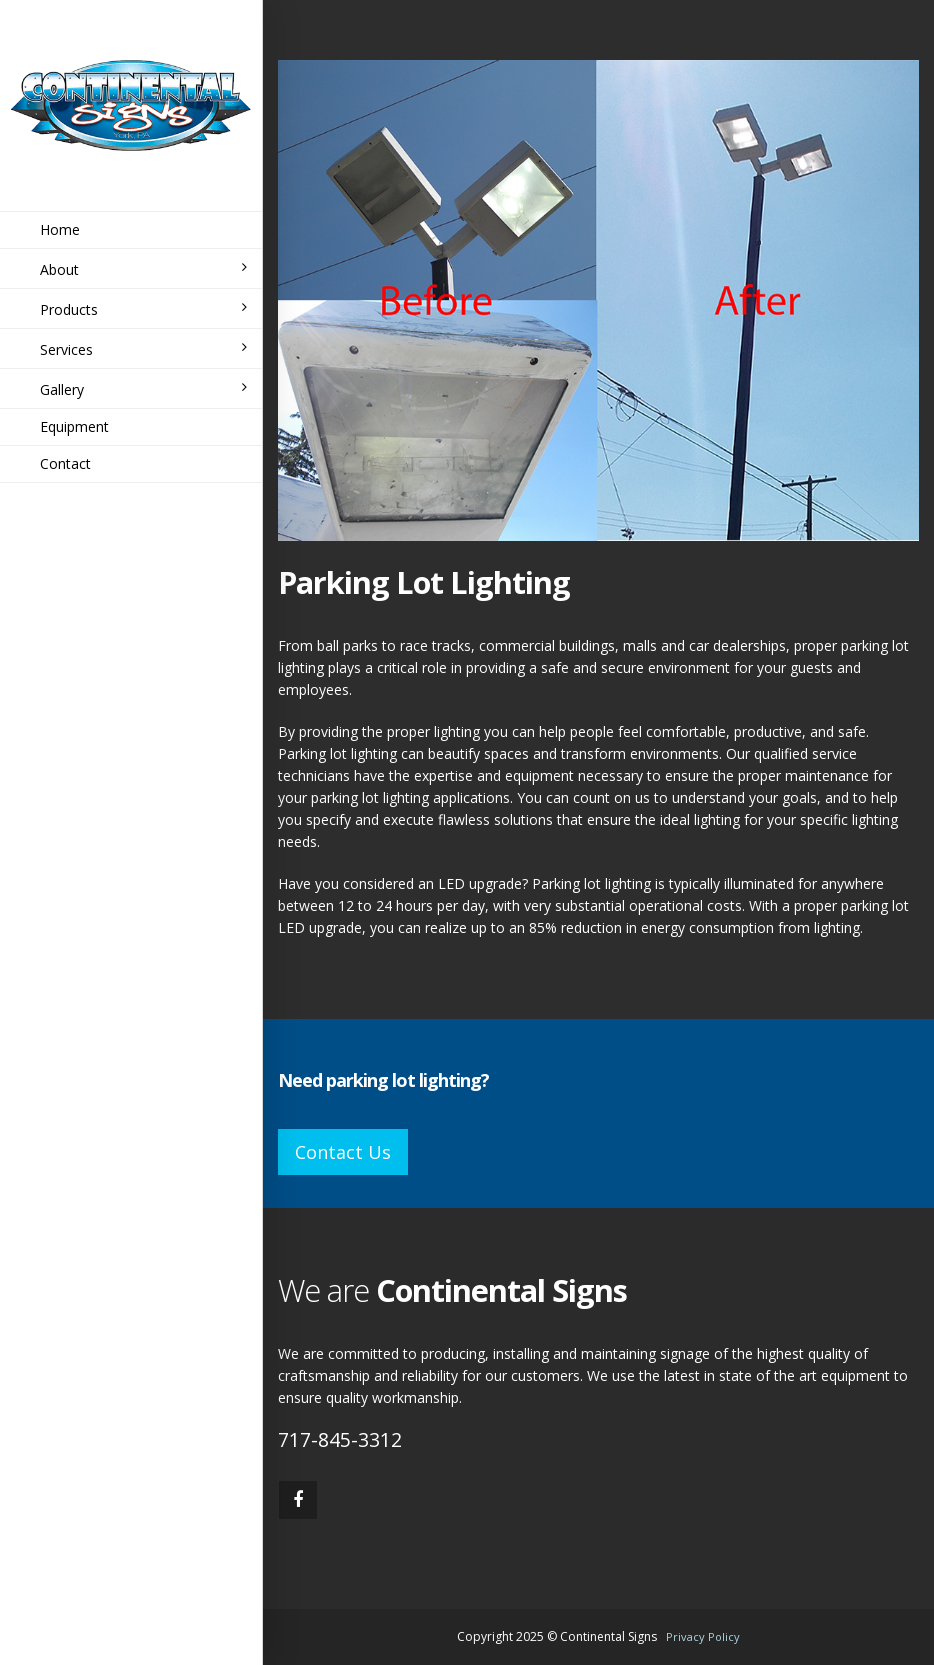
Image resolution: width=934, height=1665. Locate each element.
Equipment (74, 426)
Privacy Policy (703, 1636)
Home (60, 229)
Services (143, 349)
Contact (65, 463)
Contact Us (343, 1152)
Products (143, 309)
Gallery (143, 389)
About (143, 269)
